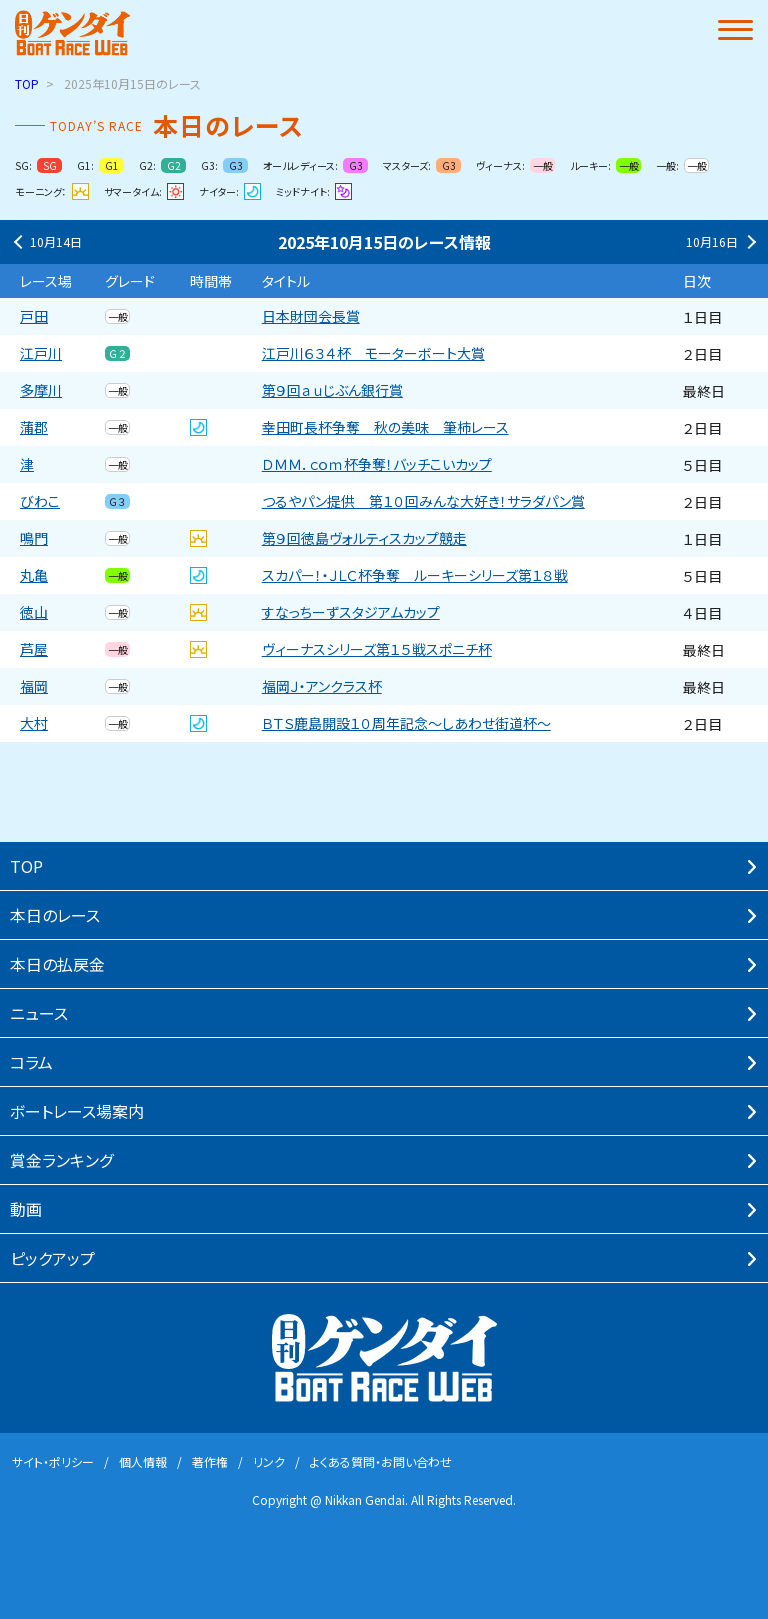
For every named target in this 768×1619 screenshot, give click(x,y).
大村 (34, 723)
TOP (27, 83)
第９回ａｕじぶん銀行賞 (332, 390)
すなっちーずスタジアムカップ (351, 612)
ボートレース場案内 (77, 1111)
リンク (269, 1461)
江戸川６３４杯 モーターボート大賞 (373, 353)
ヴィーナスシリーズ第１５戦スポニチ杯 (377, 649)
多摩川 (41, 390)
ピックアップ (52, 1258)
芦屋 (34, 649)
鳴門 (34, 538)
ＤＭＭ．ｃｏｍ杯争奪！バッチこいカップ (377, 464)
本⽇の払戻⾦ (57, 964)
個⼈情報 (143, 1461)
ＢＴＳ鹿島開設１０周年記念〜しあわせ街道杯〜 (406, 723)
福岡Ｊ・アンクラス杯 (322, 686)
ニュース (39, 1013)
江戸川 (41, 353)
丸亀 (34, 575)
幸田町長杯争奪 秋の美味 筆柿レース (385, 427)
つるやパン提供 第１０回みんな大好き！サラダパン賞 (423, 501)
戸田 (34, 316)
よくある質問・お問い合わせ (381, 1461)
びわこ (40, 501)
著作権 (210, 1461)
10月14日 (46, 242)
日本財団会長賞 (311, 316)
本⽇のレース (55, 915)
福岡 (34, 686)
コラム (31, 1062)
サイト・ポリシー (53, 1461)
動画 (26, 1209)
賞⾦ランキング (61, 1160)
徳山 (34, 612)
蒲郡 (34, 427)
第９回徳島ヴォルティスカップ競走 (364, 538)
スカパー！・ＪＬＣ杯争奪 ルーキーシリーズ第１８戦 (415, 575)
